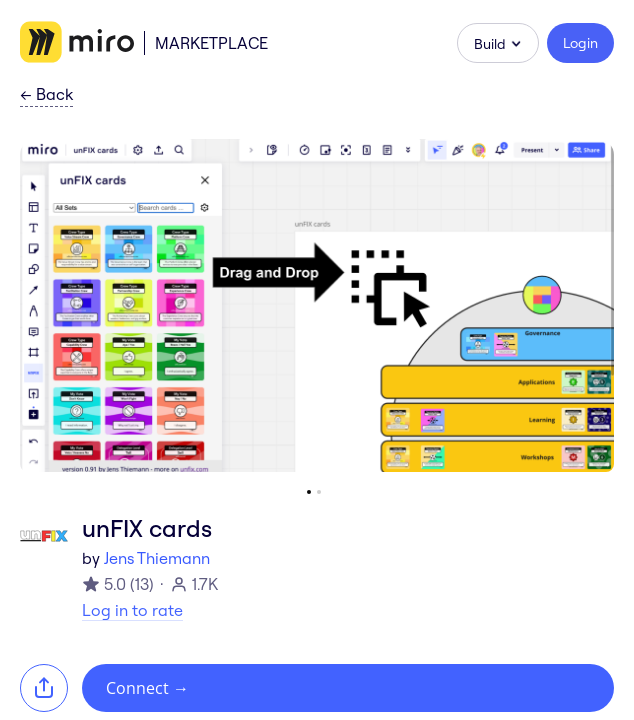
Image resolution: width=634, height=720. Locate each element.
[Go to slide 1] (309, 492)
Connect (147, 688)
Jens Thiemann (157, 558)
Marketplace (211, 43)
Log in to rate (132, 610)
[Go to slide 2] (319, 492)
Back (46, 95)
